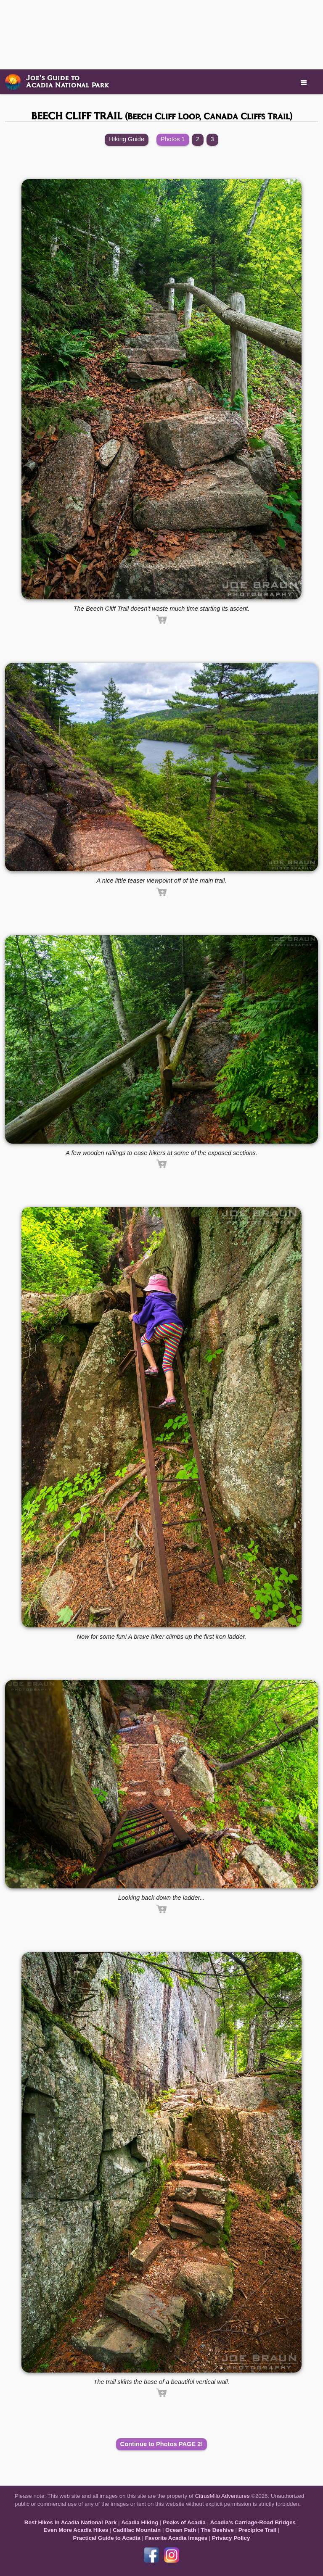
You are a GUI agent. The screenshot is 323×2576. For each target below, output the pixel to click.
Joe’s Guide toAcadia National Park (67, 81)
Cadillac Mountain (137, 2530)
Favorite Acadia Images (176, 2538)
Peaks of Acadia (184, 2522)
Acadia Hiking (139, 2522)
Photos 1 (173, 139)
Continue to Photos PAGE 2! (161, 2444)
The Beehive (217, 2530)
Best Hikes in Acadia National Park (70, 2522)
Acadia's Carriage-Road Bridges (253, 2522)
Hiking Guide (126, 139)
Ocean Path (180, 2530)
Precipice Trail (257, 2530)
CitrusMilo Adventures (222, 2496)
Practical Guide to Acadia (106, 2538)
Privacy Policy (231, 2538)
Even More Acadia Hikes (76, 2530)
